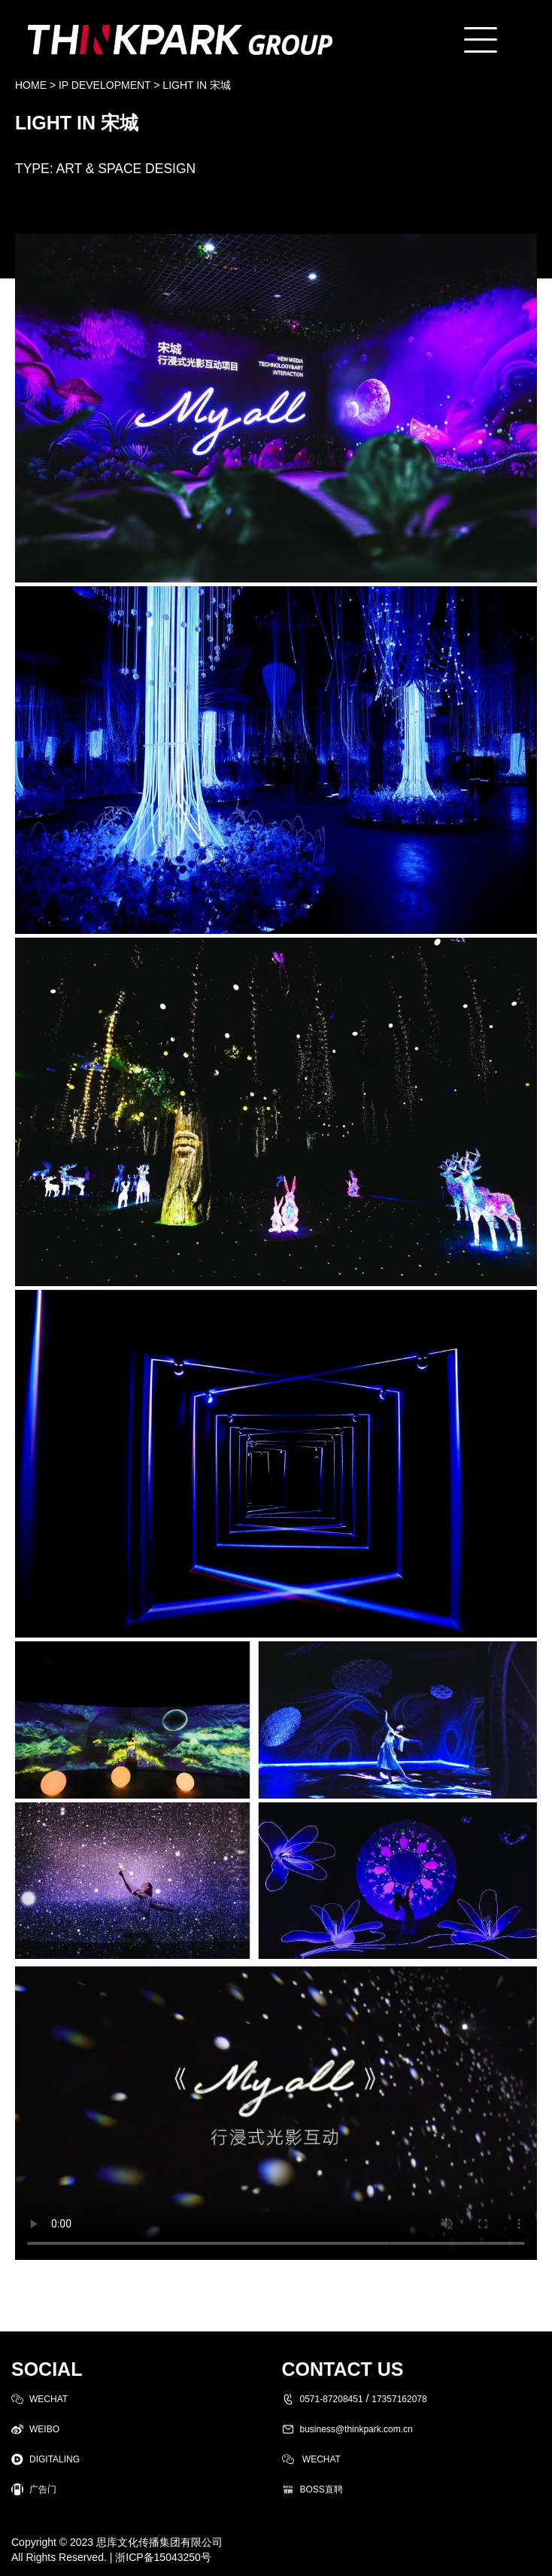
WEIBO (44, 2429)
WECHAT (48, 2399)
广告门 (42, 2489)
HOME (31, 85)
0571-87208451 (331, 2399)
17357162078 (399, 2399)
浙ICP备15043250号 (163, 2557)
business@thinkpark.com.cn (356, 2429)
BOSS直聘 (321, 2489)
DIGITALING (54, 2459)
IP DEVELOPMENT (104, 85)
